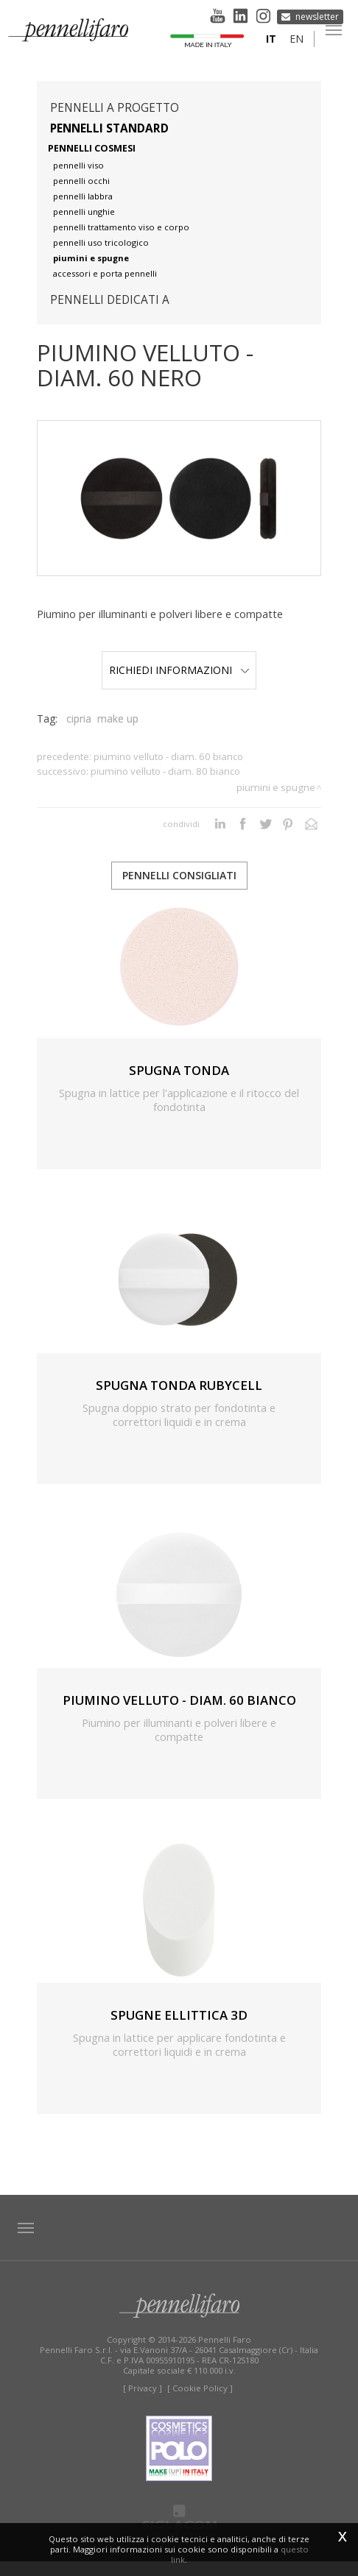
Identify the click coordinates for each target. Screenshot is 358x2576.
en (295, 41)
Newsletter (318, 15)
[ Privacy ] (142, 2402)
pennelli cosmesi (92, 148)
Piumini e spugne (275, 802)
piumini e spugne (91, 257)
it (269, 41)
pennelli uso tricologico (101, 242)
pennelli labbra (83, 196)
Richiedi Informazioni (179, 677)
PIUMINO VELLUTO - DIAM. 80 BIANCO (165, 785)
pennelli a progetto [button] (114, 108)
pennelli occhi (81, 180)
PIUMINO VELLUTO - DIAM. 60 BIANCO (168, 771)
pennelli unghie (84, 211)
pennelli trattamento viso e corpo (121, 227)
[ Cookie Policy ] (200, 2402)
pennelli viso (78, 165)
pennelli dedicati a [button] (109, 300)
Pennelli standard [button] (109, 128)
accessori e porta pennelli (105, 273)
